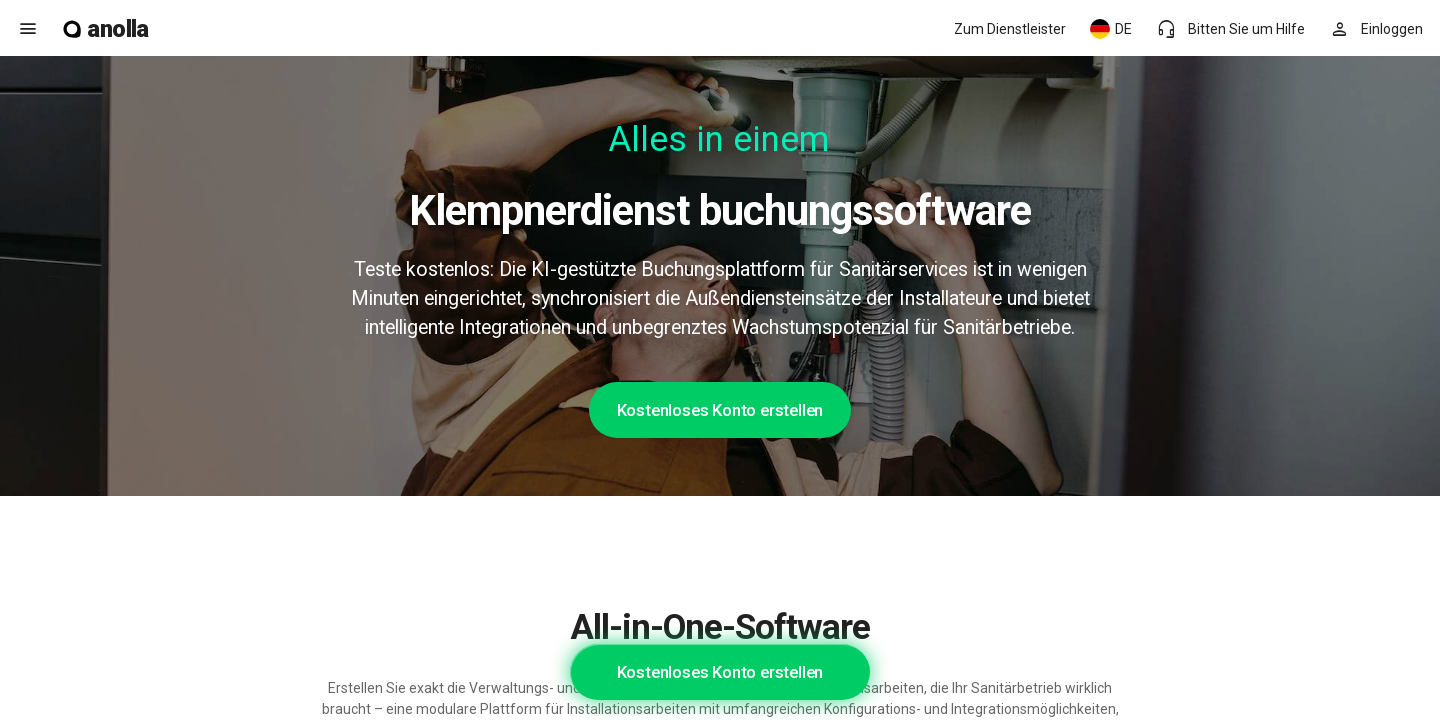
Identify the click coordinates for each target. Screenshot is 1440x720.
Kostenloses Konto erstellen (720, 410)
